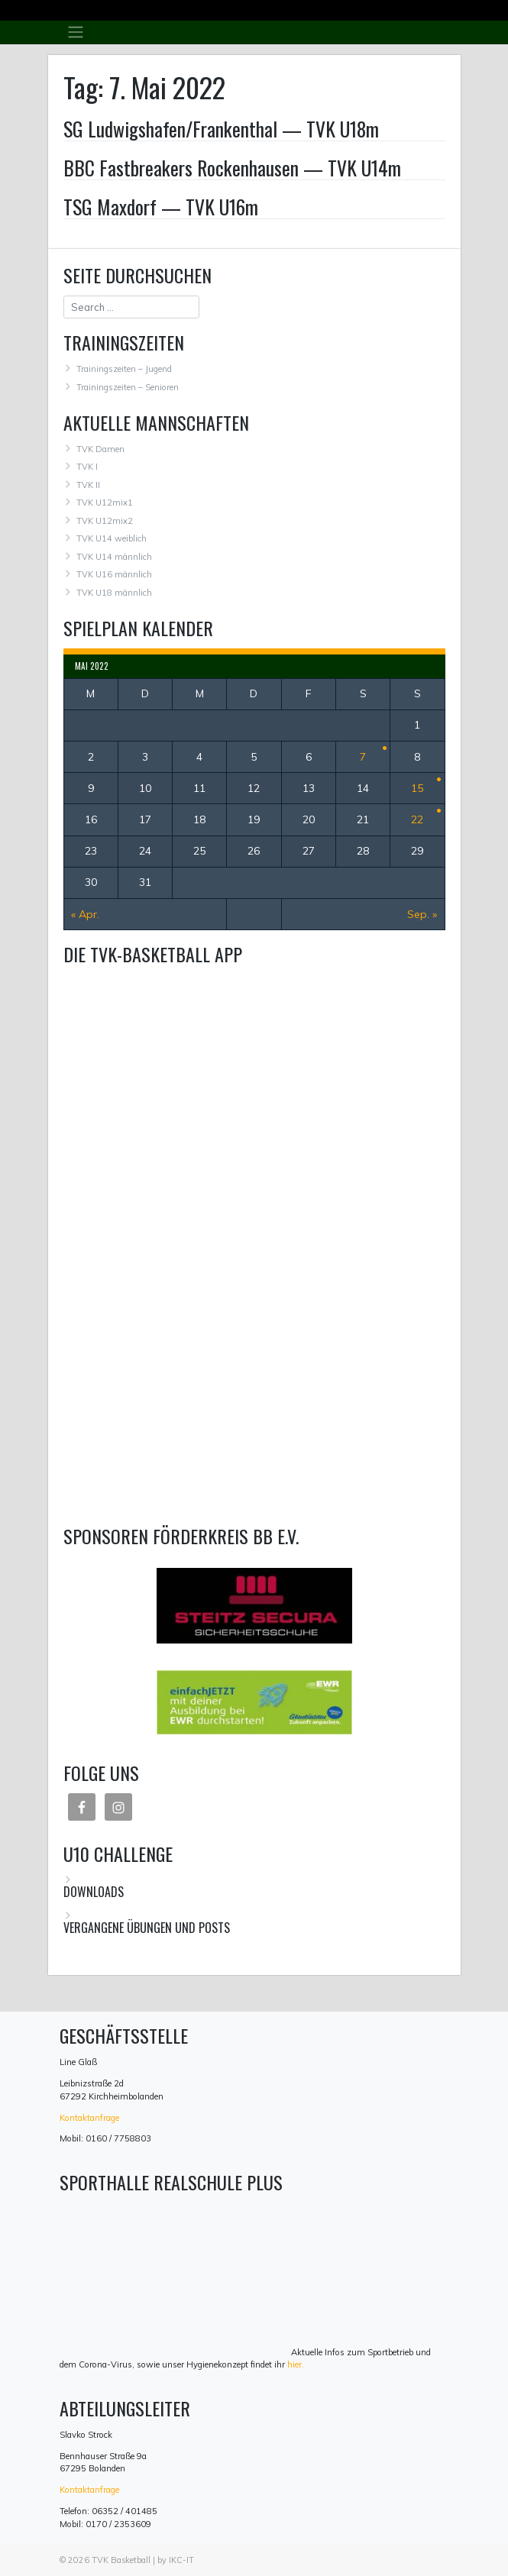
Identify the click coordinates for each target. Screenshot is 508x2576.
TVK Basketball (121, 2560)
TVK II (88, 485)
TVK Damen (100, 449)
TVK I (87, 466)
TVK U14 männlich (114, 556)
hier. (295, 2364)
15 (417, 788)
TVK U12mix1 (104, 502)
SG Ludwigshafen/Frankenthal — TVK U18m (221, 128)
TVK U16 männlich (114, 574)
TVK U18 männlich (114, 592)
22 (417, 819)
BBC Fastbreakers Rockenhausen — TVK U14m (232, 167)
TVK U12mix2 (104, 521)
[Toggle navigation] (76, 32)
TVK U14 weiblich (111, 538)
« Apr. (85, 914)
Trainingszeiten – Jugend (124, 369)
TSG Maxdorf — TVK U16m (160, 206)
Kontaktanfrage (89, 2117)
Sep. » (422, 914)
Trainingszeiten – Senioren (127, 387)
